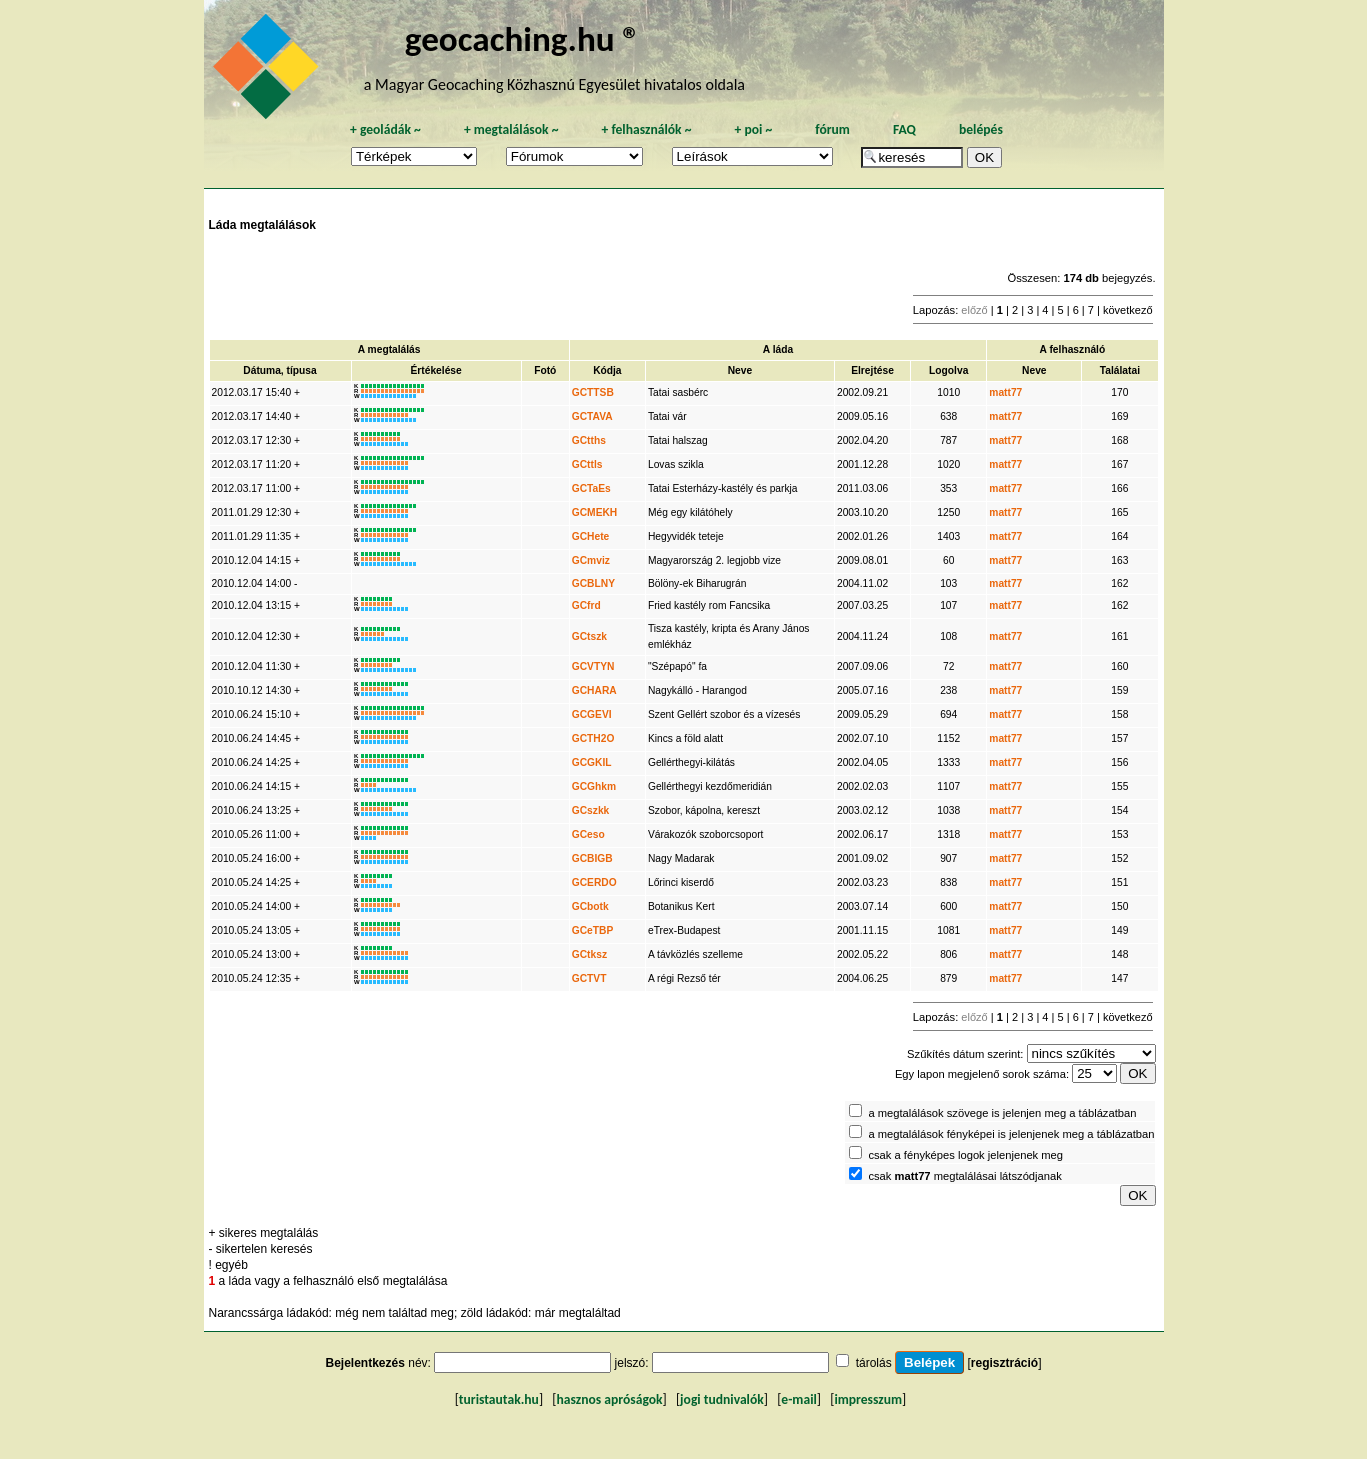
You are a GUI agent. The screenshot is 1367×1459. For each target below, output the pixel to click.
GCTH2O (593, 738)
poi (753, 129)
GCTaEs (591, 488)
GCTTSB (593, 392)
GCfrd (586, 605)
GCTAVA (592, 416)
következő (1128, 310)
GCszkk (591, 810)
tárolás (874, 1363)
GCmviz (591, 560)
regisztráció (1004, 1363)
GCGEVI (592, 714)
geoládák (385, 129)
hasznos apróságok (609, 1399)
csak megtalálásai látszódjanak (964, 1176)
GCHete (591, 536)
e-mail (798, 1399)
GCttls (587, 464)
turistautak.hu (499, 1399)
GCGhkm (594, 786)
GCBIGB (592, 858)
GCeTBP (593, 930)
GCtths (589, 440)
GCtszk (589, 636)
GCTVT (589, 978)
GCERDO (594, 882)
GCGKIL (592, 762)
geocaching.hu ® (523, 38)
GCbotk (590, 906)
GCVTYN (593, 666)
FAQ (904, 129)
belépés (981, 129)
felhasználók (646, 129)
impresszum (868, 1399)
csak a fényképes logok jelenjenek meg (965, 1155)
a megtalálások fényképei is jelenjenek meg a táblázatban (1011, 1134)
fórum (832, 129)
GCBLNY (593, 583)
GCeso (588, 834)
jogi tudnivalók (722, 1399)
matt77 (1005, 392)
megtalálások (511, 129)
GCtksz (589, 954)
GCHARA (594, 690)
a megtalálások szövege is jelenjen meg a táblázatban (1002, 1113)
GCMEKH (595, 512)
